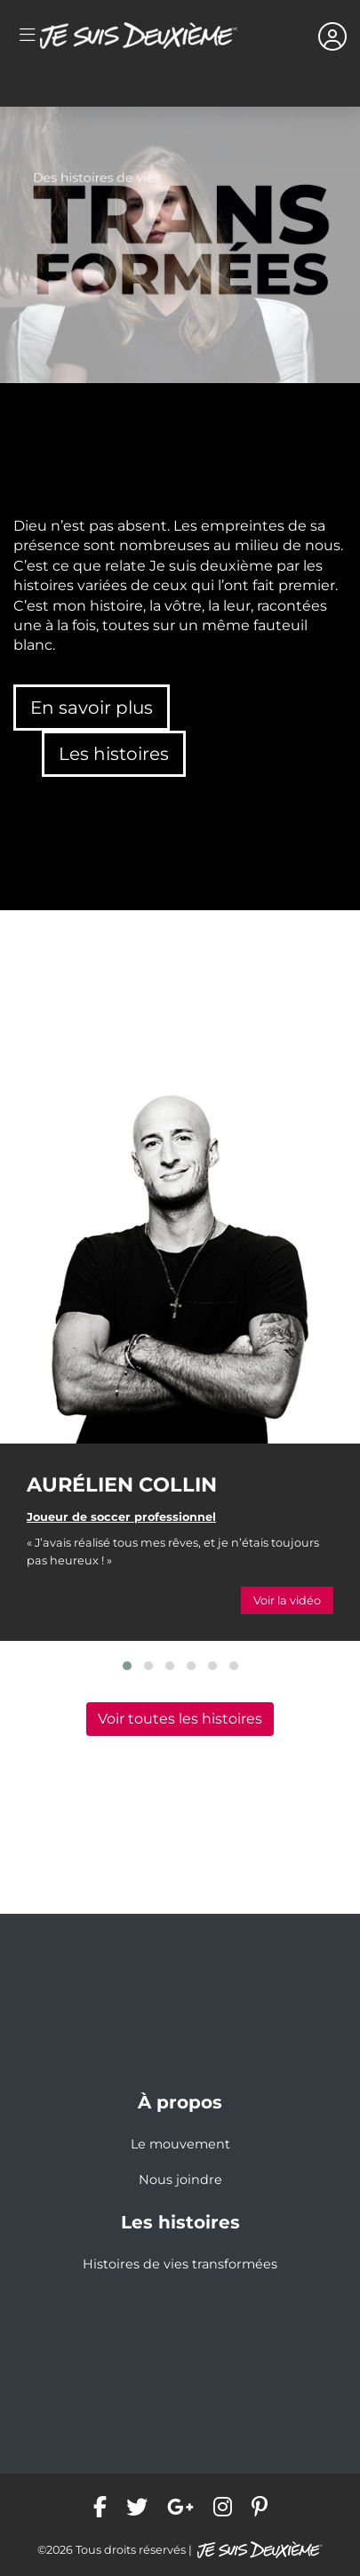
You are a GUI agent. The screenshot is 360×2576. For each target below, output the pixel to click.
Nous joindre (180, 2180)
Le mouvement (180, 2144)
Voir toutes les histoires (180, 1718)
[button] (127, 1666)
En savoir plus (91, 707)
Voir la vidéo (287, 1600)
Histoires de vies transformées (180, 2264)
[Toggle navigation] (27, 35)
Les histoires (114, 753)
